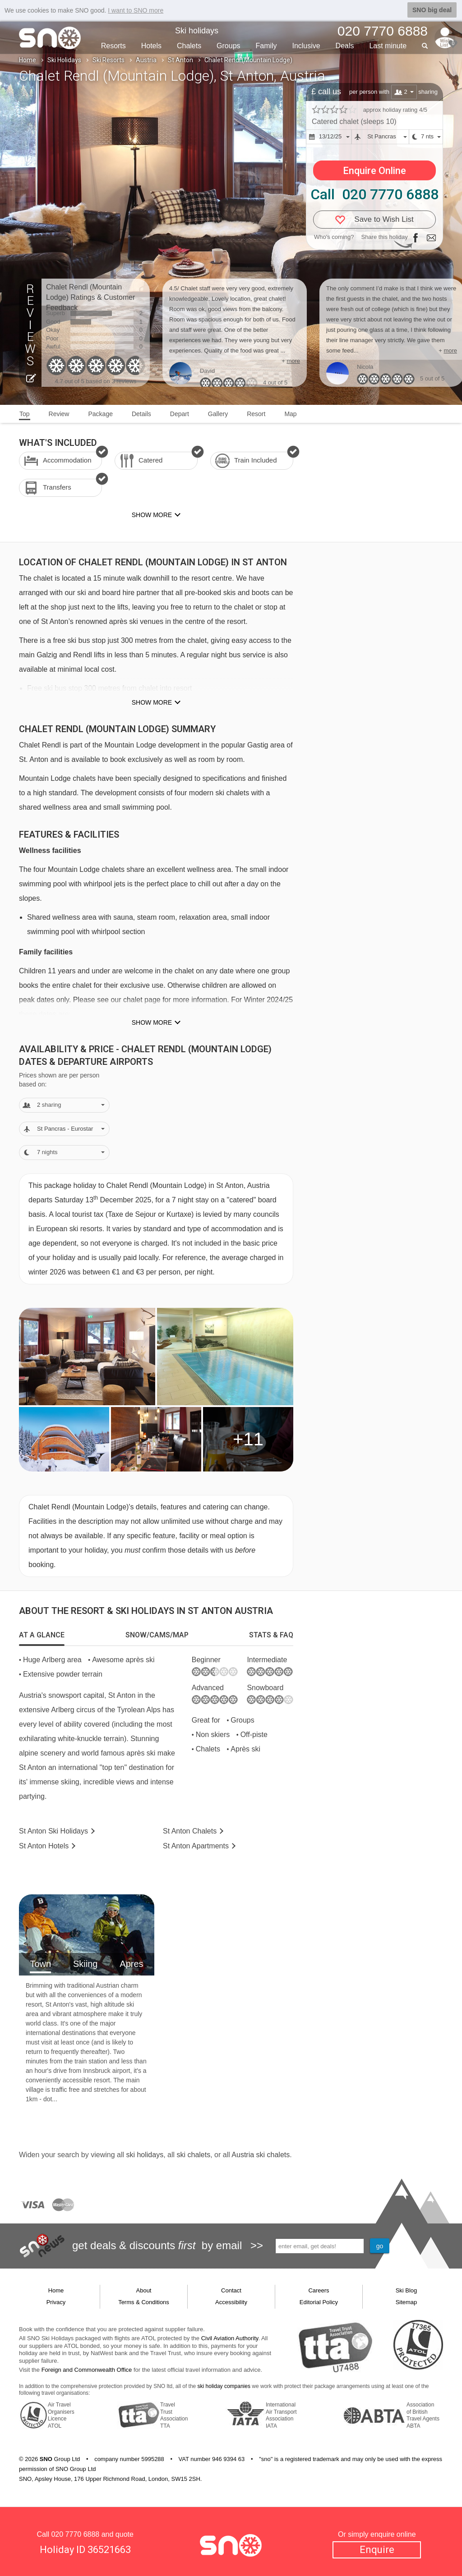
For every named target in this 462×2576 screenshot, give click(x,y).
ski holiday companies (224, 2386)
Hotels (151, 46)
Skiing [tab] (85, 1964)
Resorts (113, 46)
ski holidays (144, 2155)
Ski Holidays (64, 60)
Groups (228, 46)
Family (266, 46)
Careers (318, 2290)
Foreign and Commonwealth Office (87, 2369)
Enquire (377, 2549)
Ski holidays (196, 30)
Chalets (189, 46)
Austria (146, 60)
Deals (345, 46)
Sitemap (406, 2302)
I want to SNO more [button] (135, 10)
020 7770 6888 (75, 2534)
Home (27, 60)
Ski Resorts (108, 60)
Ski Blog (406, 2290)
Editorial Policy (319, 2302)
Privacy (56, 2302)
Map (290, 413)
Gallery (218, 413)
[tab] (42, 1635)
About (144, 2290)
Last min (388, 46)
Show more (152, 702)
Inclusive (306, 46)
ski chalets (193, 2155)
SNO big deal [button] (432, 10)
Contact (231, 2290)
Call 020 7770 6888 (374, 194)
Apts (196, 1846)
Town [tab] (40, 1964)
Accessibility (231, 2302)
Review (59, 413)
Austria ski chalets (260, 2155)
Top (24, 413)
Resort (256, 413)
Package (100, 413)
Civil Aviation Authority (230, 2338)
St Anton (180, 60)
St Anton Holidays (53, 1831)
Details (141, 413)
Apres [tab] (131, 1964)
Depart (179, 413)
